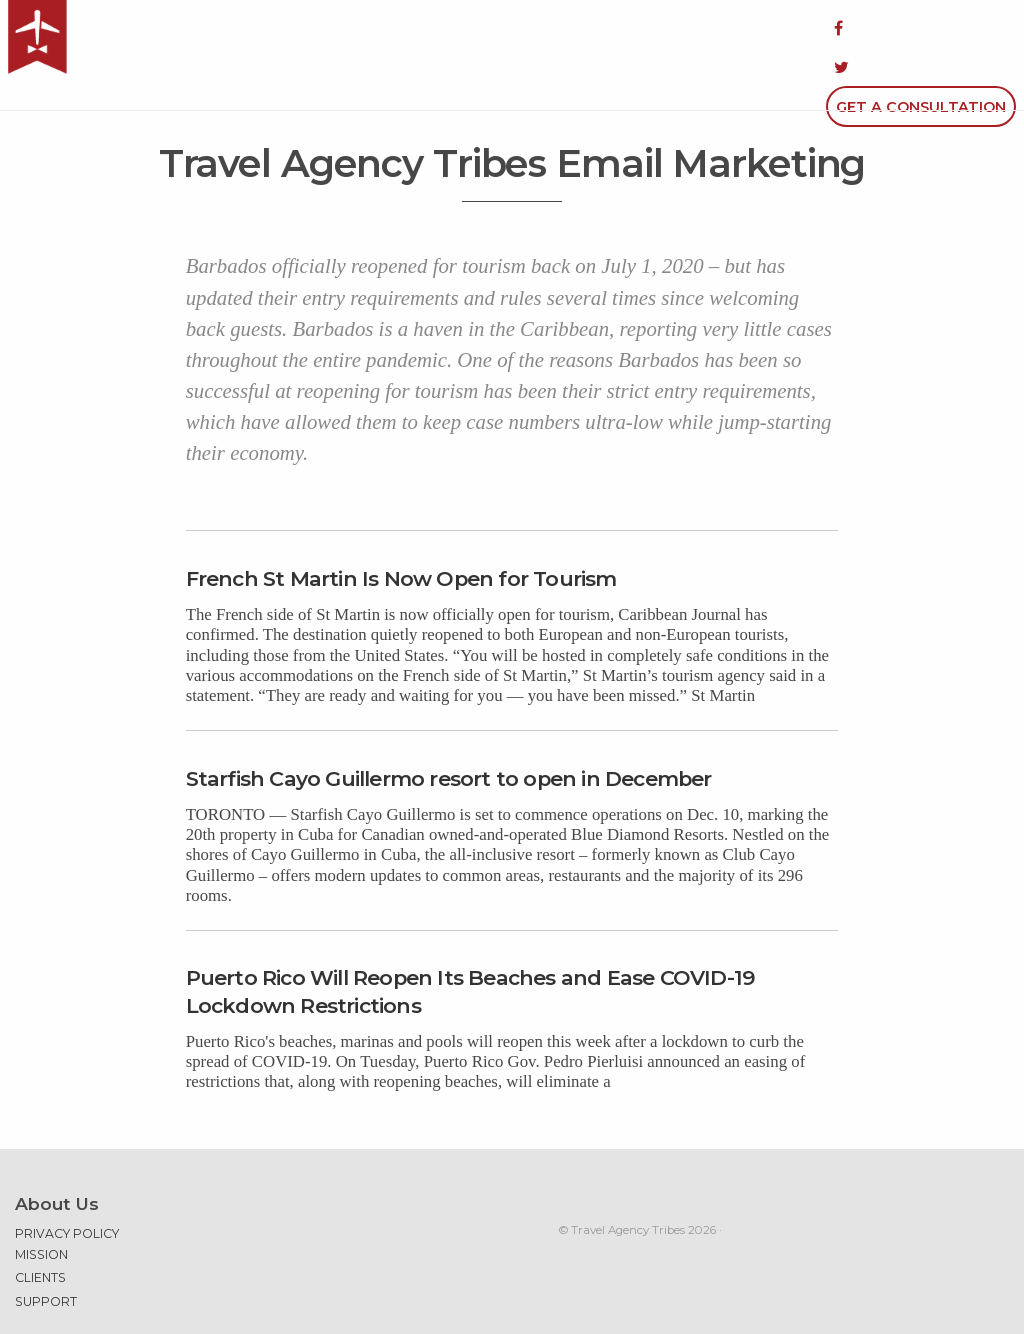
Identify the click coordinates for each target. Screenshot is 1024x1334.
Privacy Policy (67, 1181)
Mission (41, 1202)
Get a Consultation (921, 28)
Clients (40, 1225)
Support (46, 1249)
